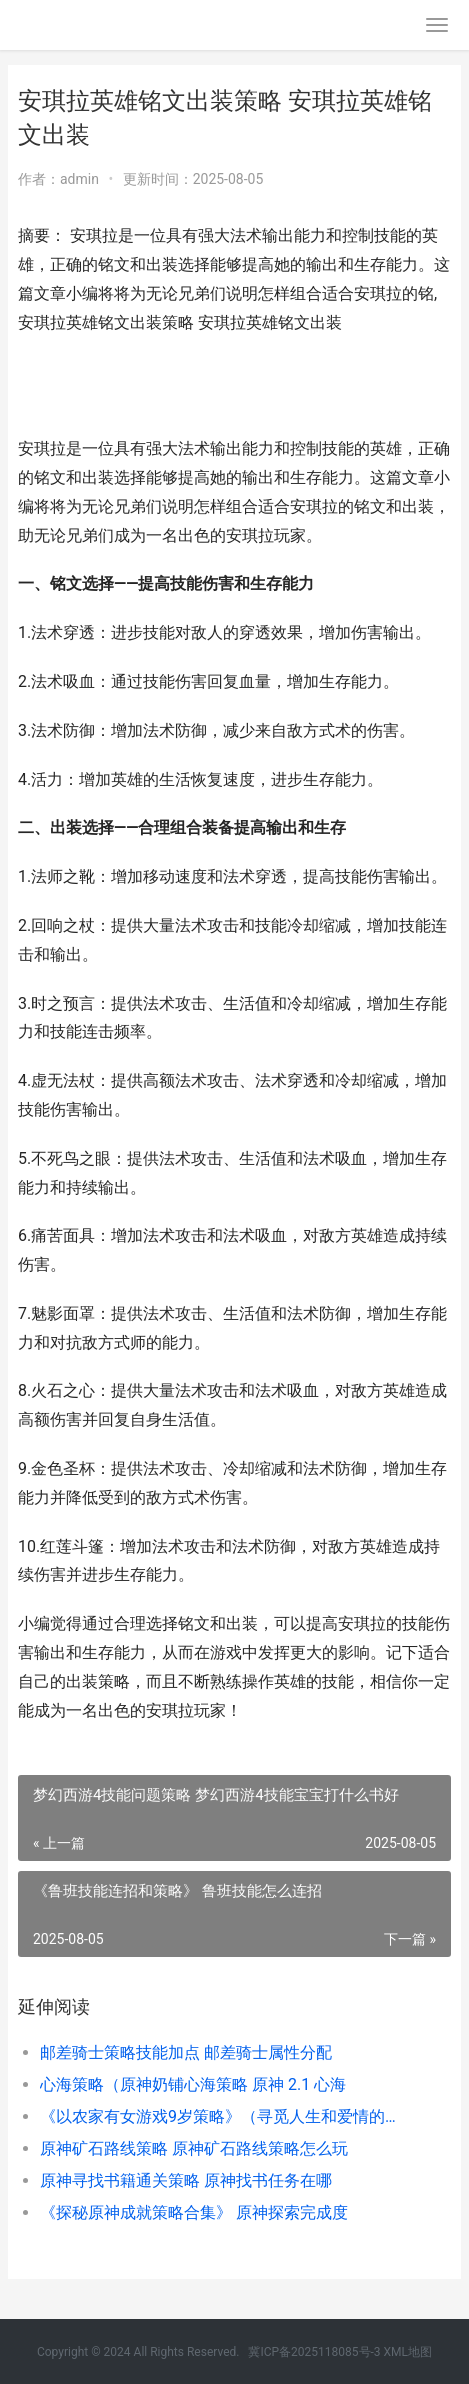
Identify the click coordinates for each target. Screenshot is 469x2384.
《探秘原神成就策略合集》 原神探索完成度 (194, 2212)
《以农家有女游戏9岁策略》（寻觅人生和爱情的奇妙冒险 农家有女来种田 (225, 2116)
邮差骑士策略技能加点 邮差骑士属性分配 (186, 2052)
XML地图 (408, 2352)
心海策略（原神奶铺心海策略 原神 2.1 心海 (193, 2084)
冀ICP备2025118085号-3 (314, 2352)
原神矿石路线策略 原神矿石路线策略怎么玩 (194, 2148)
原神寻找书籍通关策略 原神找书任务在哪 (186, 2180)
